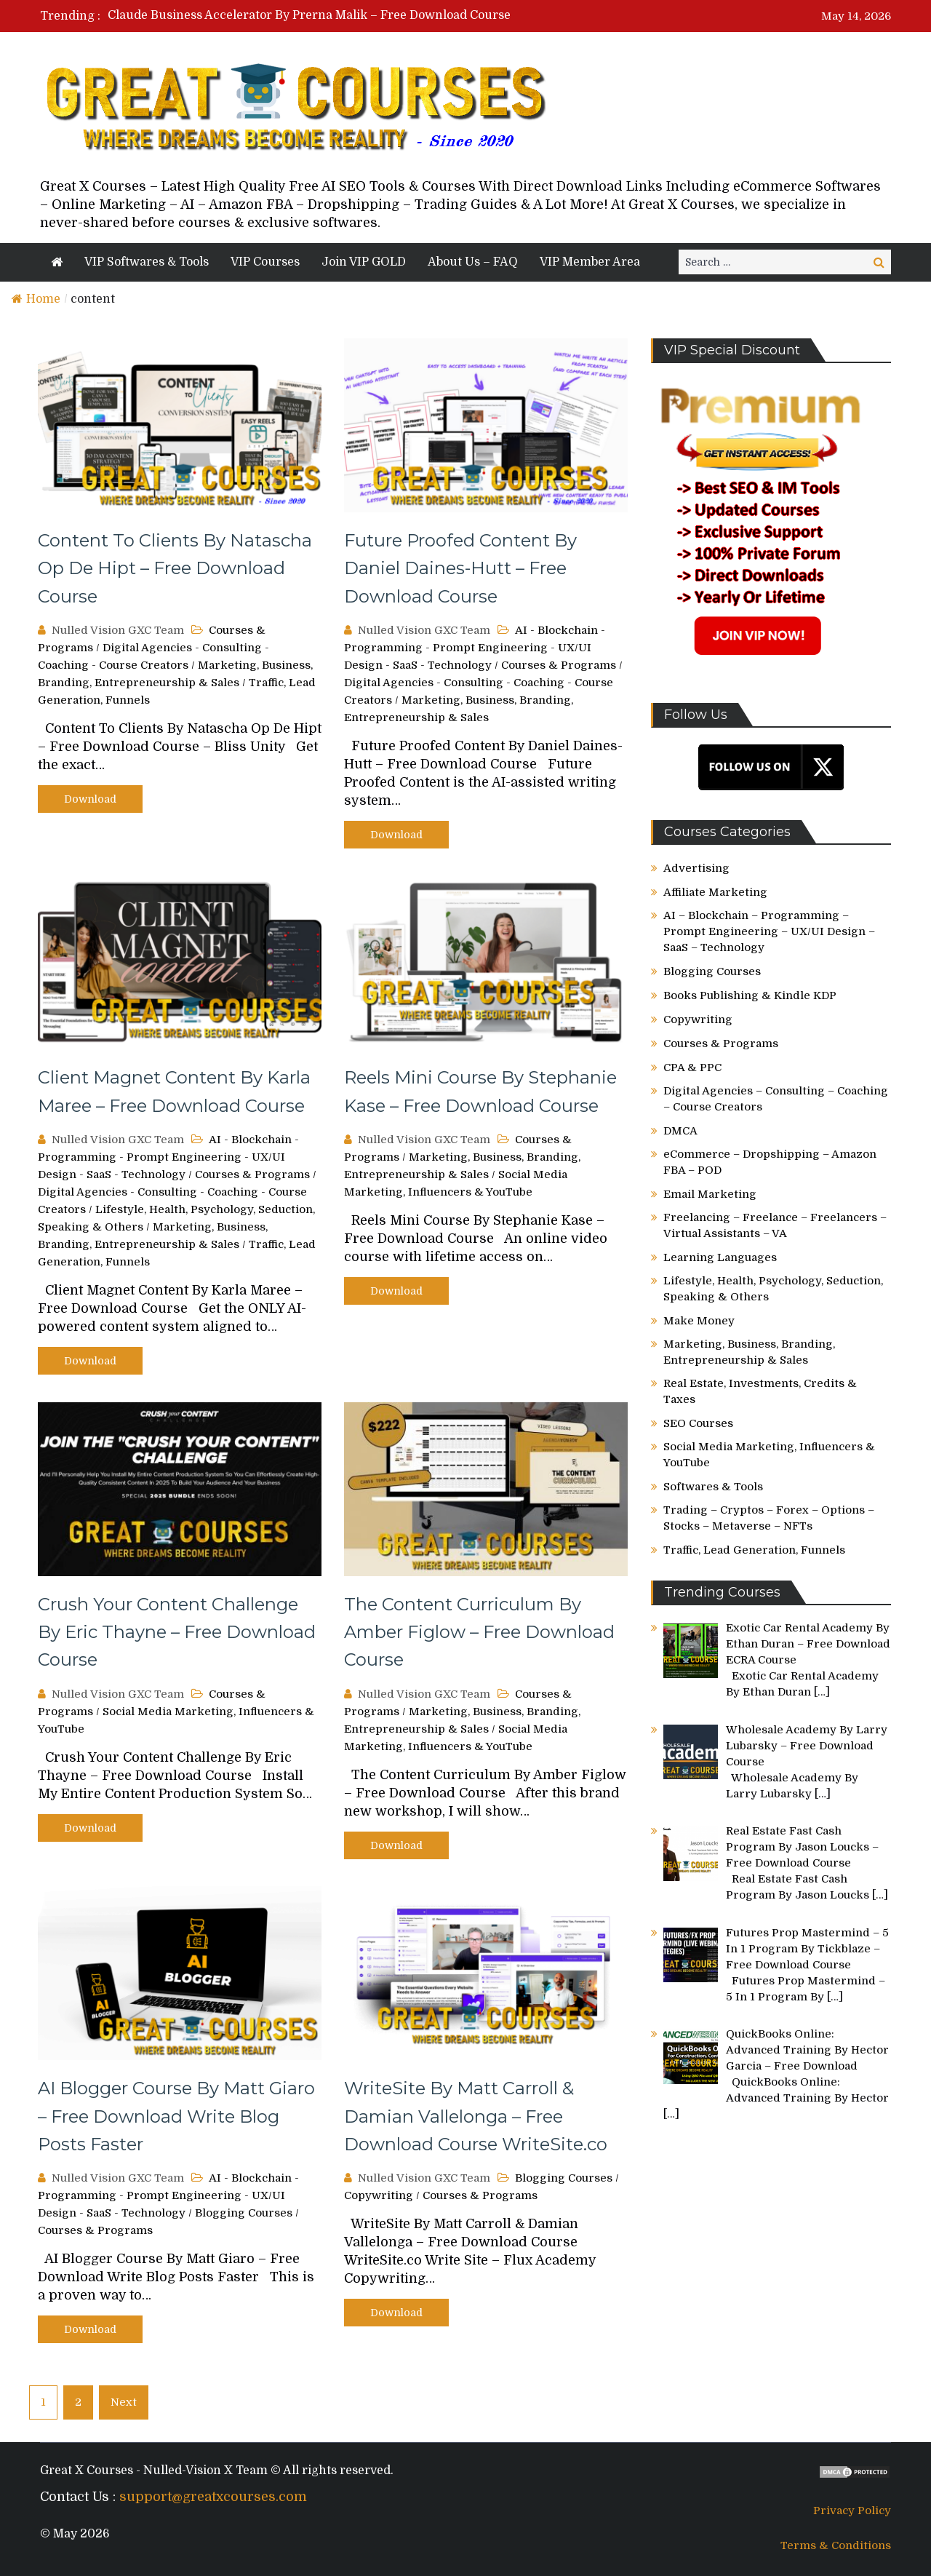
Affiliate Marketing (715, 892)
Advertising (696, 868)
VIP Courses (265, 262)
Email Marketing (709, 1194)
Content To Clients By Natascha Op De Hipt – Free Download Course (175, 568)
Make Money (699, 1320)
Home (36, 299)
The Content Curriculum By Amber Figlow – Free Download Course (479, 1632)
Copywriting (378, 2195)
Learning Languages (720, 1257)
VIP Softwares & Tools (146, 262)
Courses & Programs (558, 665)
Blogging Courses (243, 2212)
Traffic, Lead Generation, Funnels (754, 1550)
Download (90, 799)
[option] (329, 15)
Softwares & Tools (713, 1486)
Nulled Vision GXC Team (118, 630)
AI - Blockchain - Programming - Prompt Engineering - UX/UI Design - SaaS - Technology (474, 648)
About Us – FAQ (473, 262)
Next (124, 2402)
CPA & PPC (692, 1067)
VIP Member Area (590, 262)
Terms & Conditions (835, 2545)
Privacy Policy (852, 2510)
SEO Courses (698, 1423)
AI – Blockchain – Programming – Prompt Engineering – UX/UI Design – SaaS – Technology (769, 931)
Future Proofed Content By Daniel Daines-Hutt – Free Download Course (460, 568)
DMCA (680, 1130)
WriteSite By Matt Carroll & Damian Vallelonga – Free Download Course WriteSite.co (475, 2116)
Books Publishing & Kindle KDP (749, 995)
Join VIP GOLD (363, 262)
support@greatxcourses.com (213, 2496)
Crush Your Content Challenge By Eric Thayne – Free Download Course (177, 1632)
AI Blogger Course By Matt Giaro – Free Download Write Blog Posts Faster (176, 2116)
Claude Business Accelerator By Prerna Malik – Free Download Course (309, 15)
